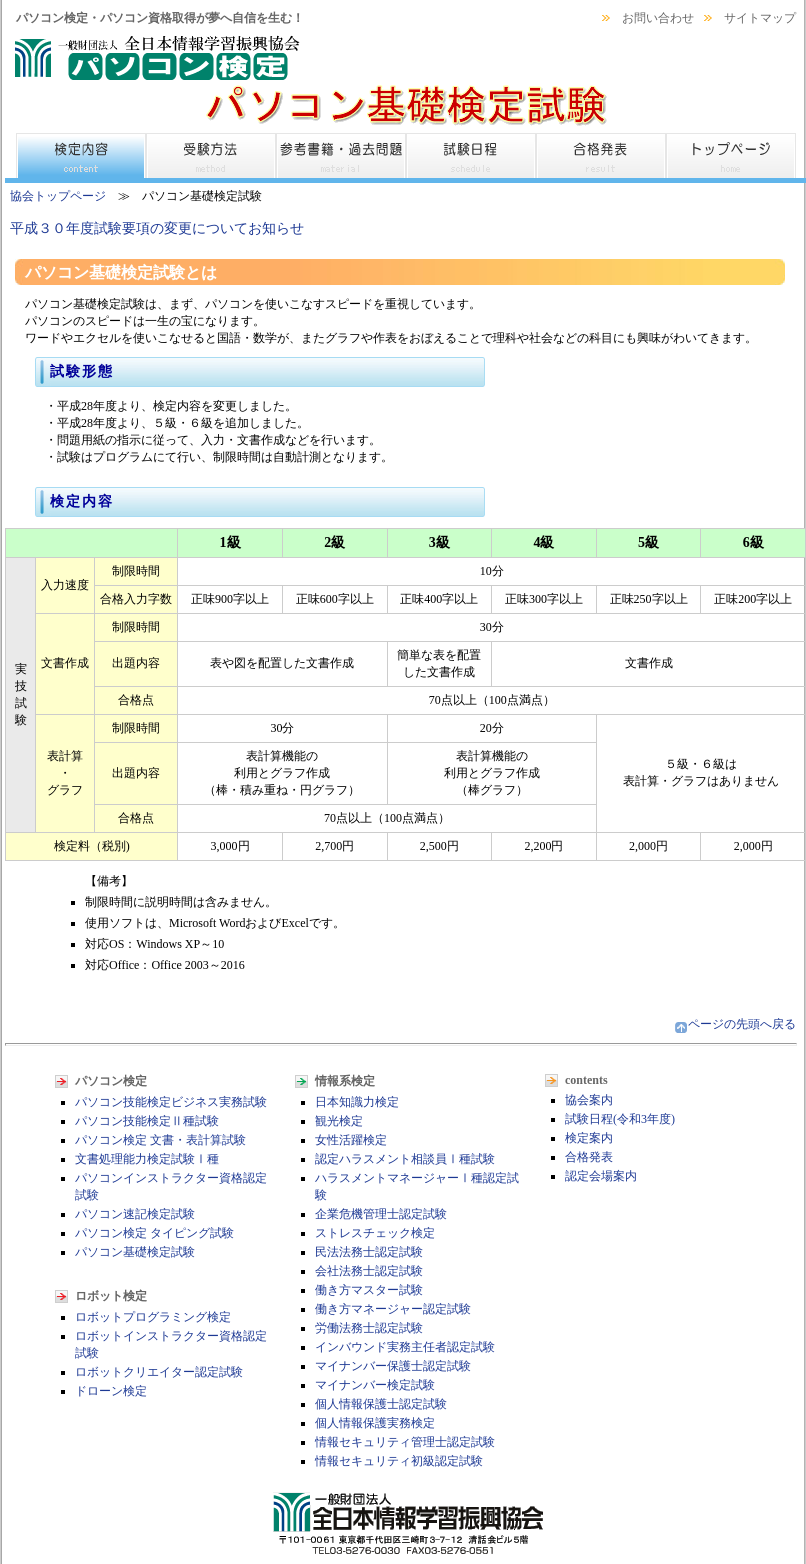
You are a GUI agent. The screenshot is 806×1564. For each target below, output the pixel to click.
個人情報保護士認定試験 (381, 1404)
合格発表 (589, 1157)
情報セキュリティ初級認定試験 (399, 1461)
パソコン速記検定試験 (135, 1214)
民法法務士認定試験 (369, 1252)
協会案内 (589, 1100)
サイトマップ (760, 18)
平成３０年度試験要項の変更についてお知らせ (157, 228)
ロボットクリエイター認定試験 (159, 1372)
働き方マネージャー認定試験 (393, 1309)
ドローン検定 (111, 1391)
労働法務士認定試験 (369, 1328)
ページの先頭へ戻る (742, 1024)
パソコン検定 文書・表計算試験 (160, 1140)
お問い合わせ (658, 18)
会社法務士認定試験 (369, 1271)
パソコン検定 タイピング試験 (154, 1233)
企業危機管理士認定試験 (381, 1214)
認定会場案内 (601, 1176)
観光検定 (339, 1121)
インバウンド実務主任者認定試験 (405, 1347)
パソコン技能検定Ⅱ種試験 (147, 1121)
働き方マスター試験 (369, 1290)
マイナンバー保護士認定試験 (393, 1366)
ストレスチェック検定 (375, 1233)
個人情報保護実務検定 (375, 1423)
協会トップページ (58, 196)
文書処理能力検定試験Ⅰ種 (147, 1159)
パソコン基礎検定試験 (135, 1252)
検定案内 (589, 1138)
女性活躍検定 (351, 1140)
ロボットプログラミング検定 (153, 1317)
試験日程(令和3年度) (620, 1119)
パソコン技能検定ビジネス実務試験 (171, 1102)
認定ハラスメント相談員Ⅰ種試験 (405, 1159)
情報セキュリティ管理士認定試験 (405, 1442)
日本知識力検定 (357, 1102)
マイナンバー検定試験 (375, 1385)
